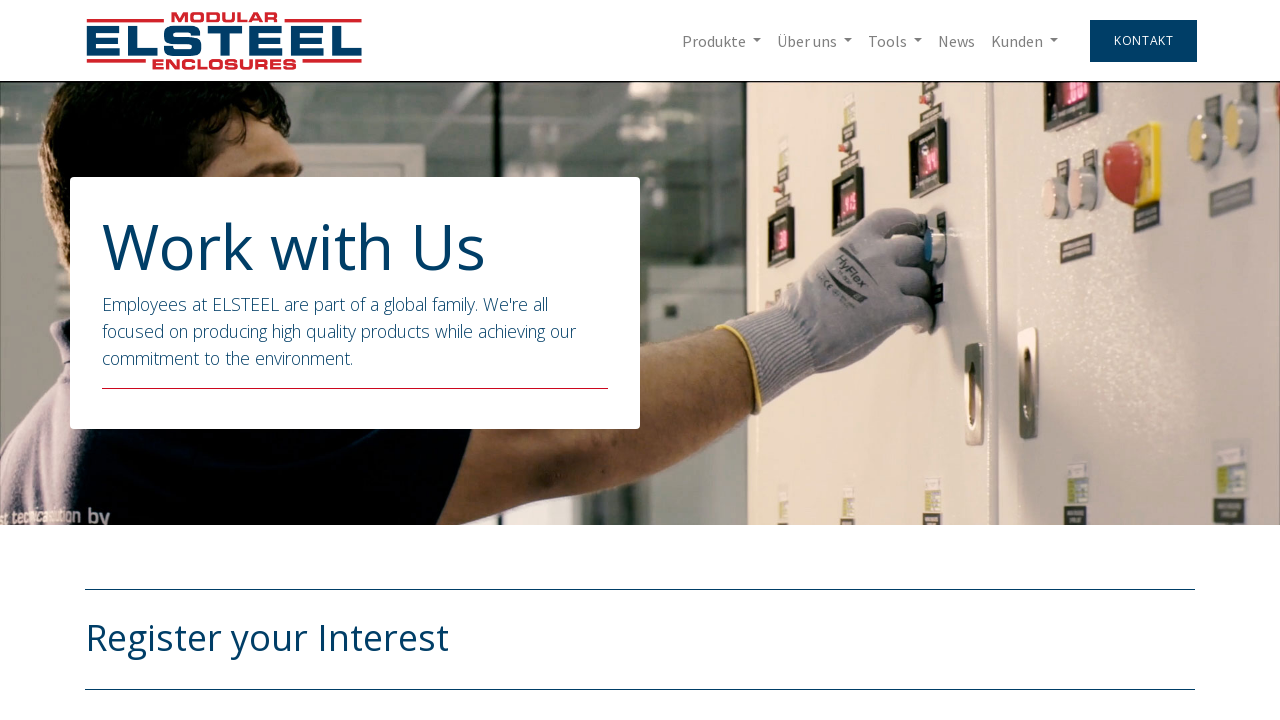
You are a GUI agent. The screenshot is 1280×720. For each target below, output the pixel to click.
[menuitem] (954, 41)
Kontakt (1141, 40)
